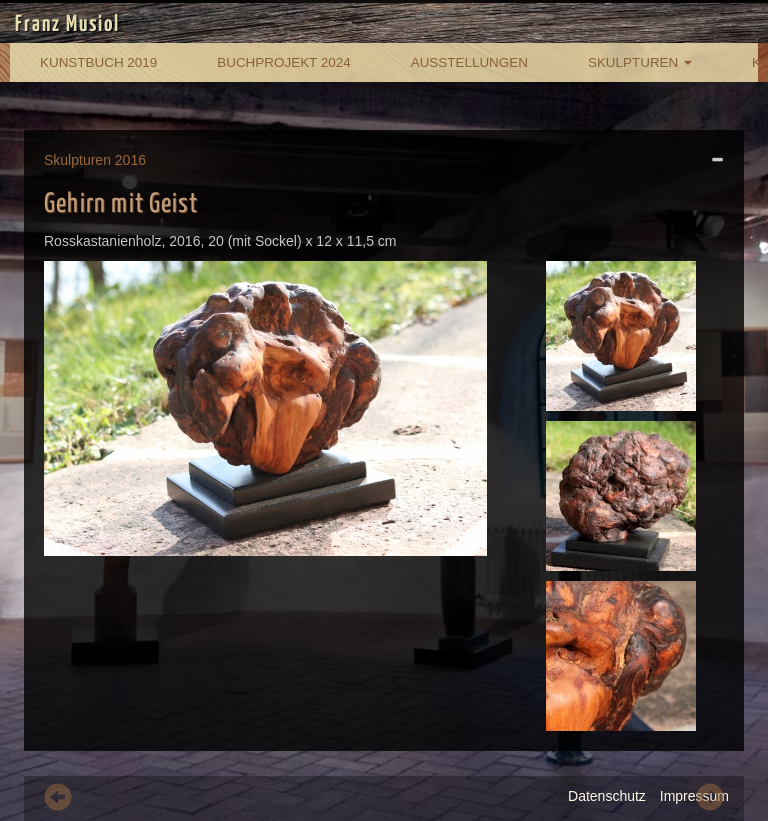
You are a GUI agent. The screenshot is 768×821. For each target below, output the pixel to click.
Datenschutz (607, 796)
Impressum (694, 796)
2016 (130, 160)
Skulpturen (640, 62)
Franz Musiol (67, 25)
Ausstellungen (469, 62)
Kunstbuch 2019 (98, 62)
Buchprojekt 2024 (283, 62)
